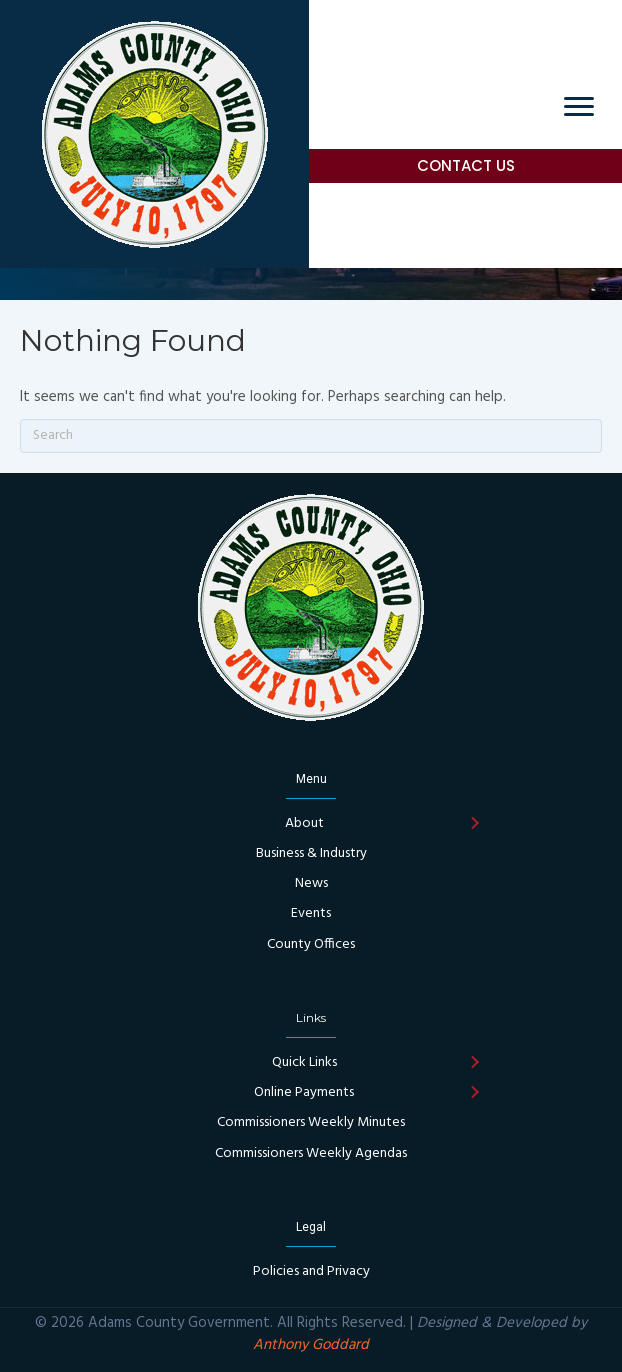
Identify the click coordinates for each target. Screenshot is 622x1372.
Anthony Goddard (311, 1345)
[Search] (311, 436)
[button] (474, 824)
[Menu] (579, 107)
